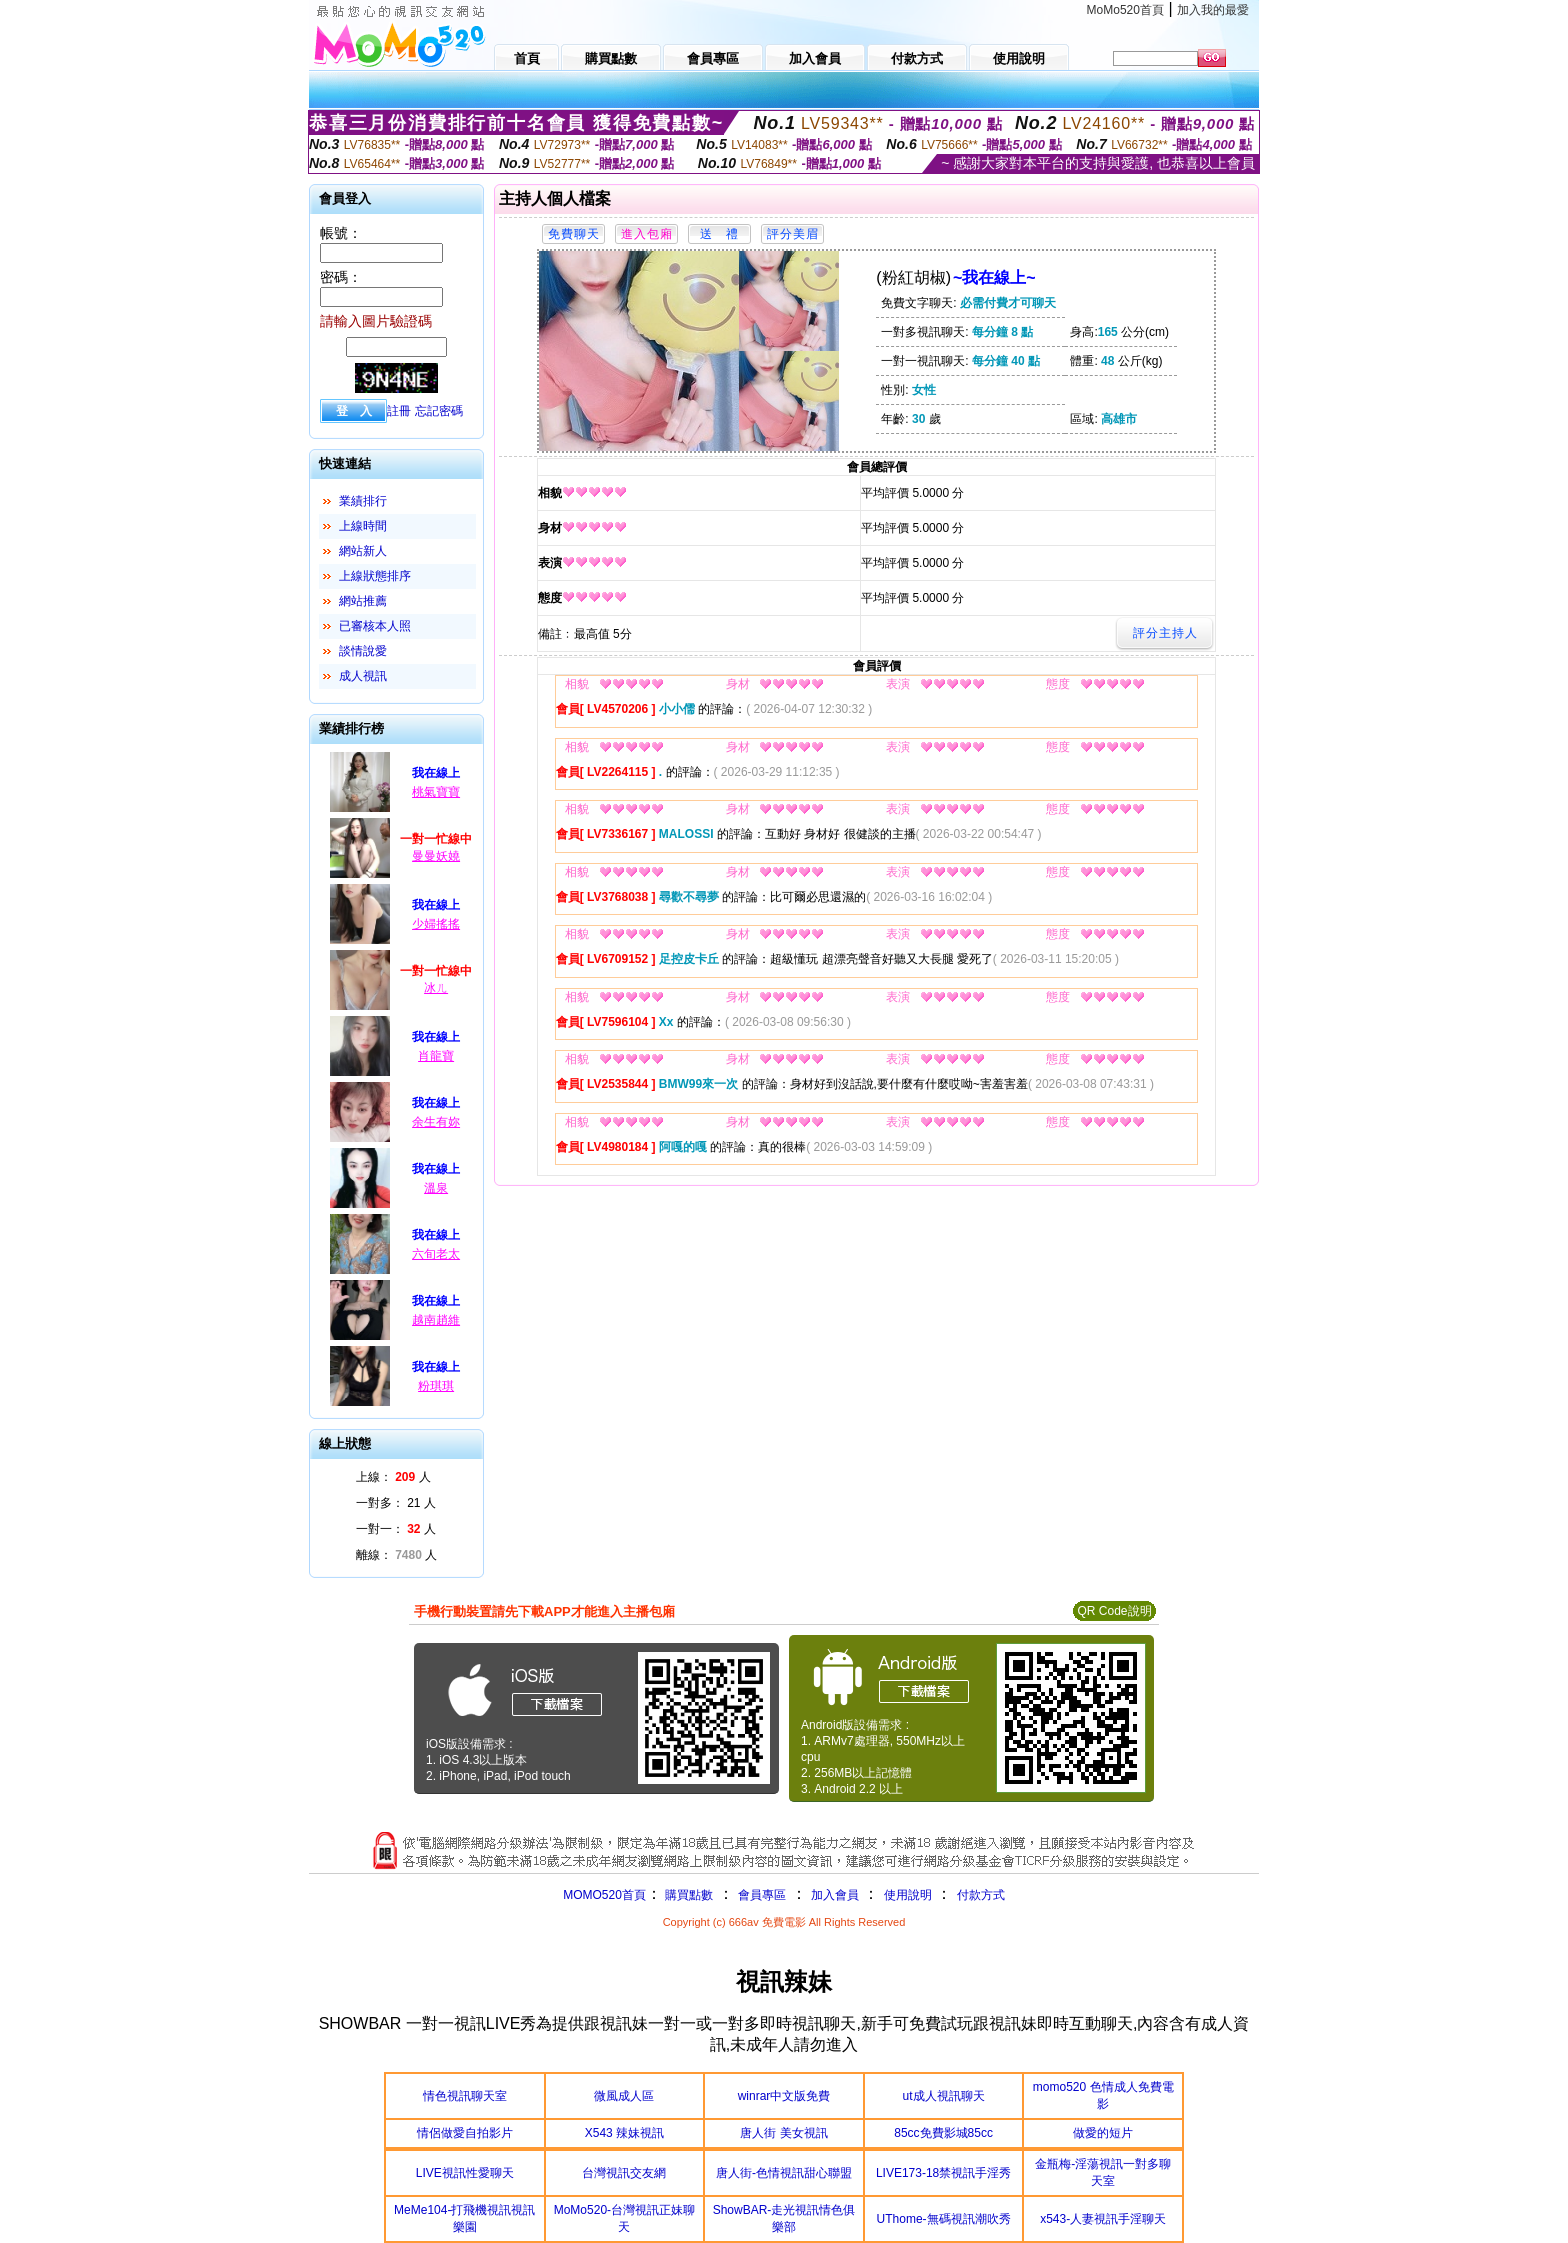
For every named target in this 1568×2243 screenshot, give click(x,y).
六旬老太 (436, 1254)
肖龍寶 (436, 1056)
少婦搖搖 (436, 924)
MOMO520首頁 (604, 1895)
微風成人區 (624, 2096)
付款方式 (981, 1895)
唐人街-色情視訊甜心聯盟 (784, 2173)
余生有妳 (436, 1122)
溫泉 (436, 1188)
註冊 (399, 411)
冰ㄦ (436, 988)
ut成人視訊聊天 (944, 2096)
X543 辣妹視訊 (624, 2133)
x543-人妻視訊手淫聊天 (1103, 2219)
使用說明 (908, 1895)
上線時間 (363, 526)
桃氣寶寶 (436, 792)
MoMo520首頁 (1125, 10)
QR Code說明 (1114, 1611)
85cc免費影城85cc (943, 2133)
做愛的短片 (1103, 2133)
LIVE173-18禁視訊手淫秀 (943, 2173)
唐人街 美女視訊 (783, 2133)
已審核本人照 (375, 626)
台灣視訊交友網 (624, 2173)
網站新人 (363, 551)
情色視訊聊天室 (465, 2096)
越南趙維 (436, 1320)
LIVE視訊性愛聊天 (465, 2173)
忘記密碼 (439, 411)
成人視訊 (363, 676)
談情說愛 (363, 651)
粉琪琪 (436, 1386)
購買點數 (687, 1895)
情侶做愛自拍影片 (465, 2133)
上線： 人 (393, 1477)
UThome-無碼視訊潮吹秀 (944, 2219)
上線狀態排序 (375, 576)
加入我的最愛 (1213, 10)
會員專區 (762, 1895)
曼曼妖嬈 (436, 856)
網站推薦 (363, 601)
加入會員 (835, 1895)
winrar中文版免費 (784, 2096)
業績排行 (363, 501)
